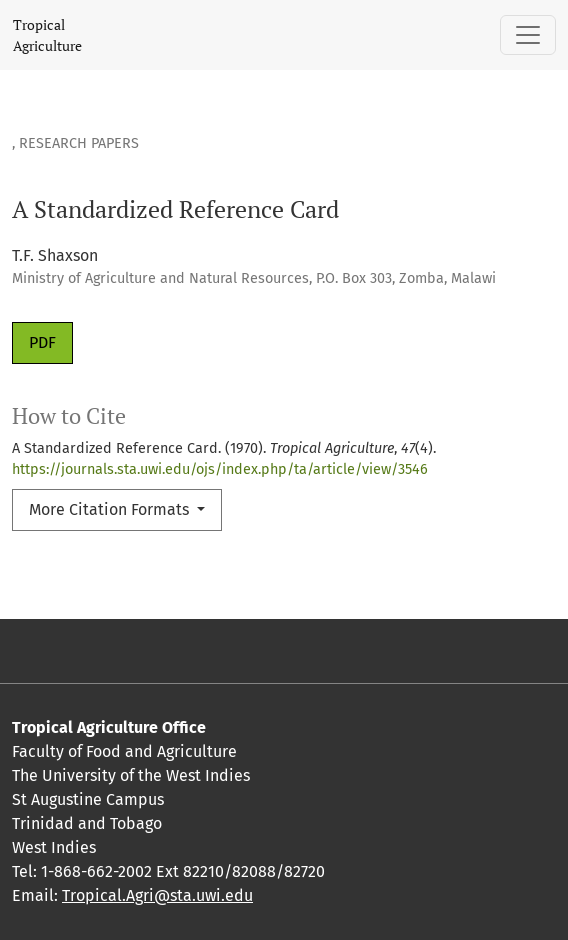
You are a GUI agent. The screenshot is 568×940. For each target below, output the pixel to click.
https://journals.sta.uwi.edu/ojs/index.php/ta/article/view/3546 (220, 469)
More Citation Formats (111, 509)
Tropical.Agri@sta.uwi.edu (157, 895)
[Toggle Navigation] (528, 35)
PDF (42, 342)
